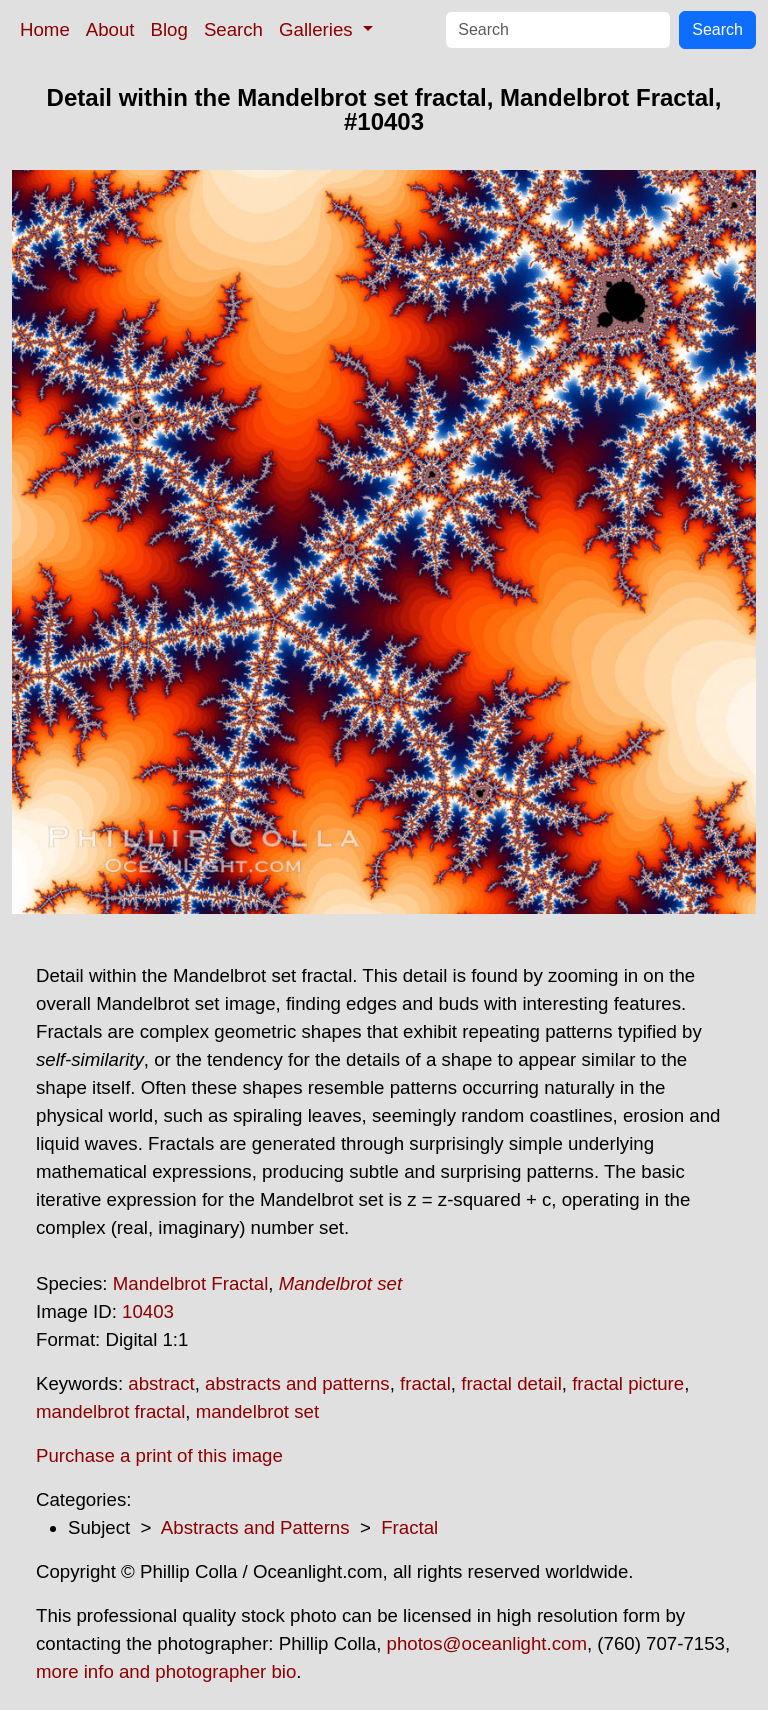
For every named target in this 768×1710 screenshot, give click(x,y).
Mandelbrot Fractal (191, 1283)
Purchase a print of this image (159, 1455)
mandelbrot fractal (110, 1411)
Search (233, 29)
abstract (161, 1383)
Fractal (409, 1527)
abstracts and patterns (297, 1383)
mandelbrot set (257, 1411)
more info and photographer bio (166, 1671)
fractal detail (511, 1383)
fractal (425, 1383)
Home (45, 29)
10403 (148, 1311)
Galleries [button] (318, 29)
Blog (169, 29)
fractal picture (628, 1383)
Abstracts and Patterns (255, 1527)
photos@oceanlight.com (487, 1643)
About (110, 29)
